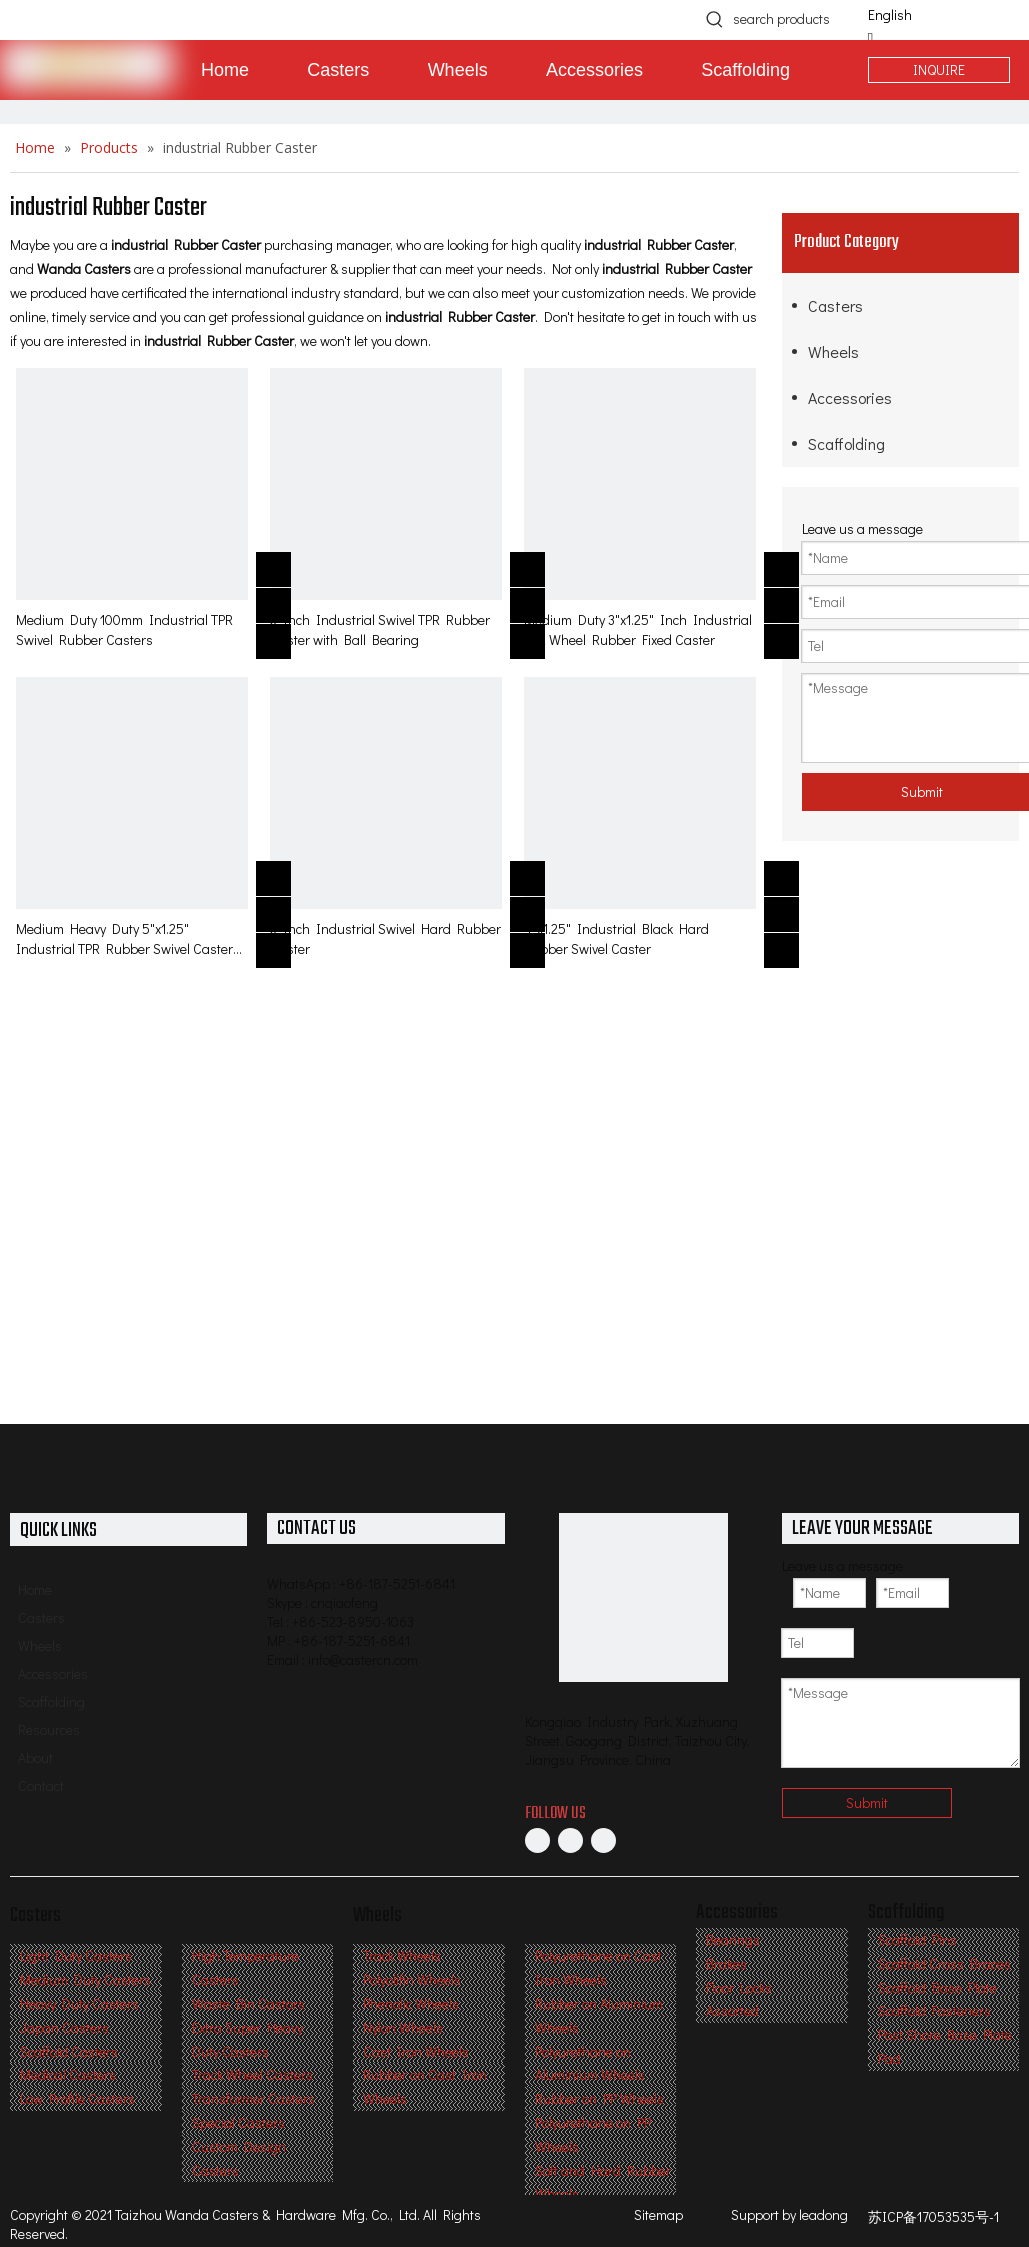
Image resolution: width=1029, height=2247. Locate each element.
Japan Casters (64, 2027)
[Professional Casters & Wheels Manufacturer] (643, 1597)
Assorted (732, 2010)
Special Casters (238, 2122)
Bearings (733, 1939)
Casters (835, 305)
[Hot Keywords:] (715, 19)
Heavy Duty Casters (79, 2003)
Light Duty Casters (76, 1955)
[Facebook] (537, 1840)
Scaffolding (846, 443)
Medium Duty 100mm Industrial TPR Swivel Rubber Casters (124, 629)
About (35, 1757)
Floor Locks (739, 1987)
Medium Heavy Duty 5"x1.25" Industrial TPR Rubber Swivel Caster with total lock (124, 939)
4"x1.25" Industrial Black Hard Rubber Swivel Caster (616, 938)
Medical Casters (68, 2074)
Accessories (850, 397)
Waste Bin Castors (248, 2003)
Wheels (833, 351)
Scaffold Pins (917, 1939)
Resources (49, 1729)
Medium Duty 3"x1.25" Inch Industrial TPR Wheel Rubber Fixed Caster (638, 629)
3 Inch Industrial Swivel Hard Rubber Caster (385, 938)
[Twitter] (603, 1840)
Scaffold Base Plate (937, 1987)
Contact (41, 1785)
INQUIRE (939, 69)
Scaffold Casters (69, 2051)
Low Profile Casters (77, 2098)
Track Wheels (402, 1955)
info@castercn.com (363, 1659)
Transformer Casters (253, 2098)
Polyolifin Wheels (412, 1979)
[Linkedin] (570, 1840)
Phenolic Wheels (411, 2003)
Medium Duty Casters (85, 1979)
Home (35, 1589)
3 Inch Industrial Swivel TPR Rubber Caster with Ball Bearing (380, 629)
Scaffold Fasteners (934, 2010)
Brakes (726, 1963)
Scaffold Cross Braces (944, 1963)
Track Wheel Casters (252, 2074)
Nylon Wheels (403, 2027)
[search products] (790, 19)
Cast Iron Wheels (416, 2051)
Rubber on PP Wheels (599, 2098)
